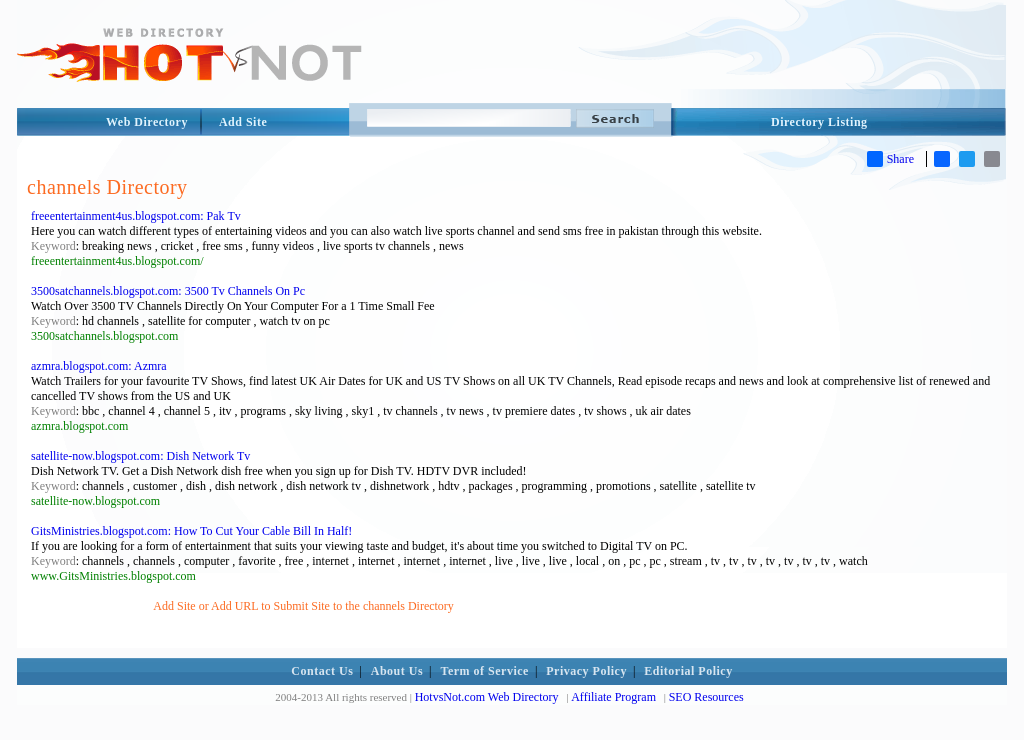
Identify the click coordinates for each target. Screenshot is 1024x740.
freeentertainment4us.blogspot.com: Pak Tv (136, 216)
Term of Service (485, 671)
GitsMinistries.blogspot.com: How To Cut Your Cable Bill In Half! (191, 531)
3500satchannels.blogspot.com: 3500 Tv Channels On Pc (168, 291)
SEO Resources (706, 697)
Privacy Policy (586, 671)
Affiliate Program (613, 697)
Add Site (243, 122)
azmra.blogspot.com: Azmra (99, 366)
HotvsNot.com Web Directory (487, 697)
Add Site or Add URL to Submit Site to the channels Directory (303, 606)
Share (890, 159)
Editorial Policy (688, 671)
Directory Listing (819, 122)
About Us (397, 671)
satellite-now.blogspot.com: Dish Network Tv (140, 456)
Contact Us (322, 671)
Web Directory (147, 122)
